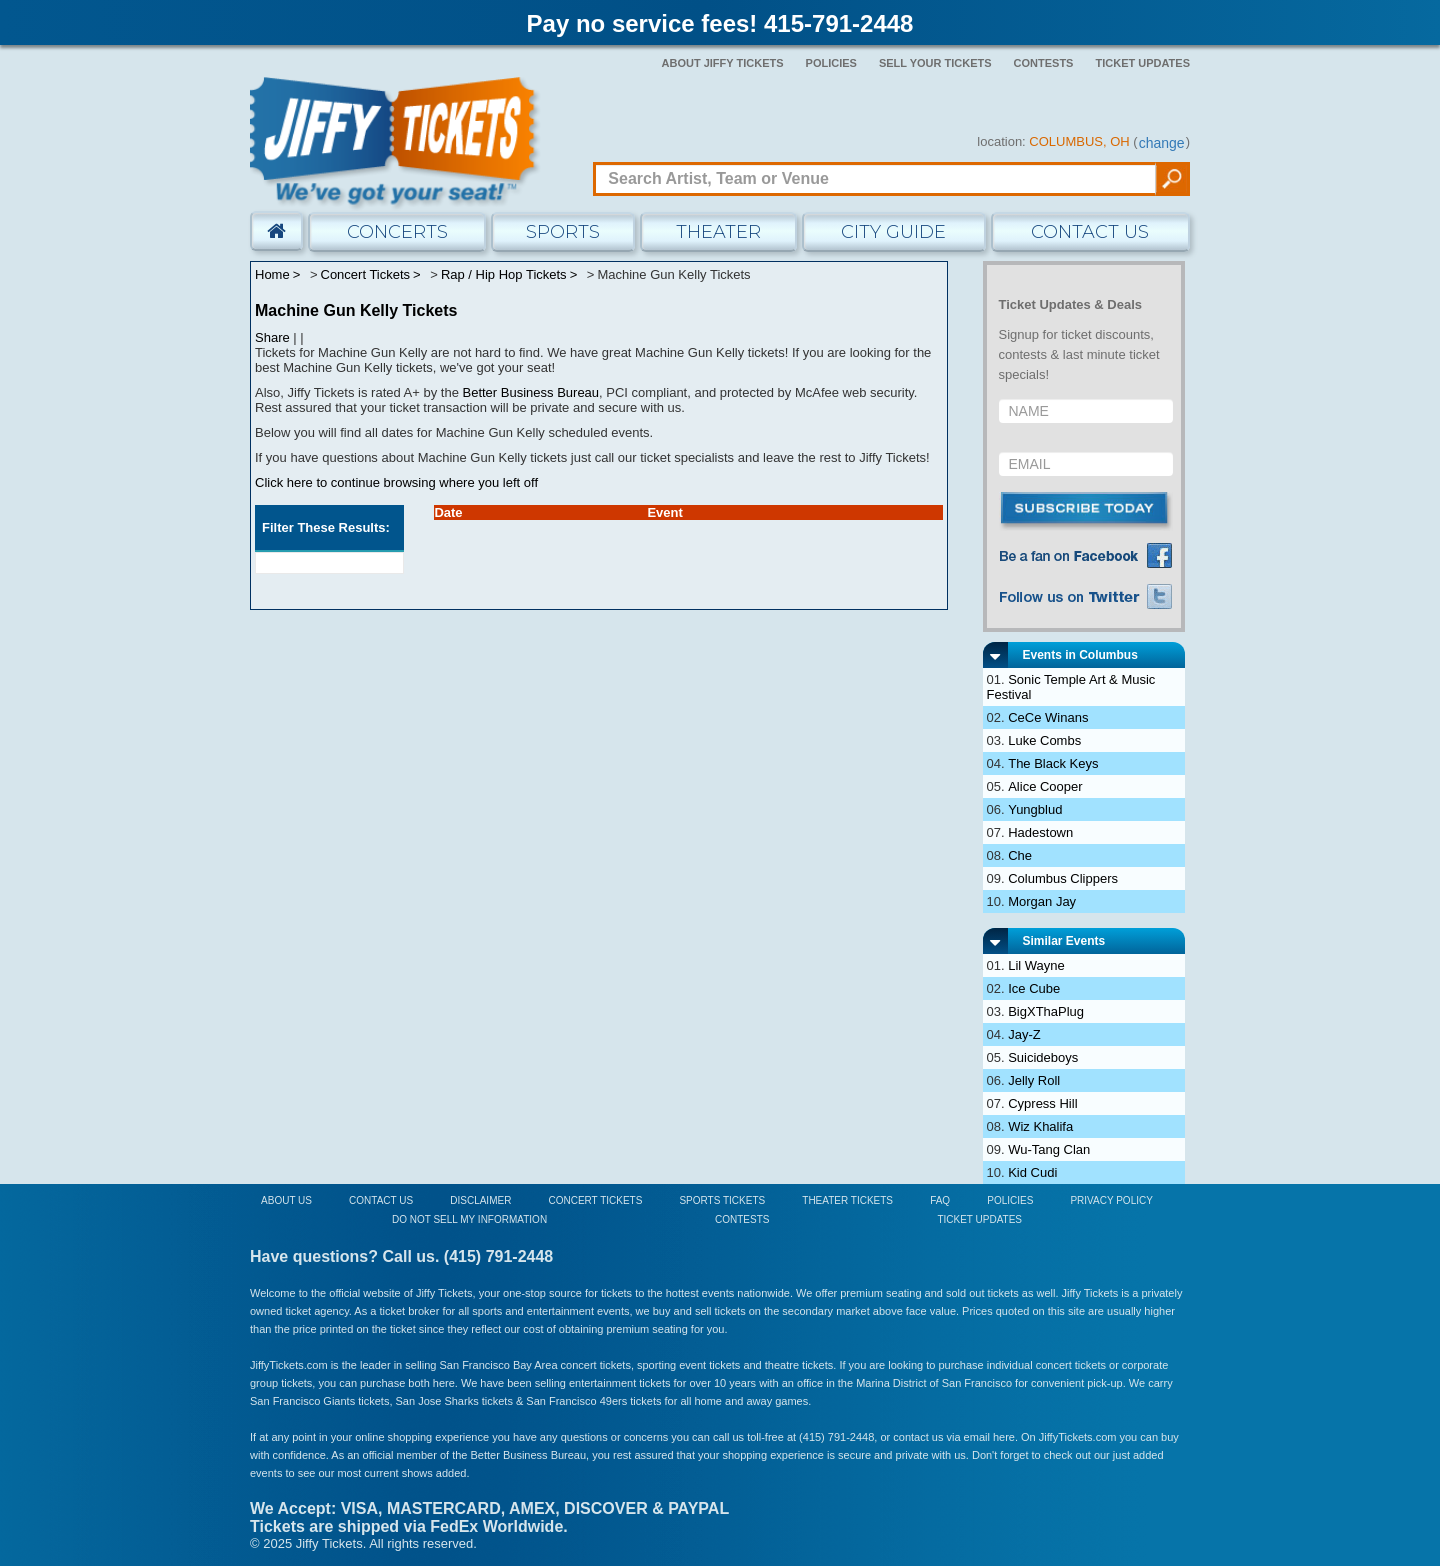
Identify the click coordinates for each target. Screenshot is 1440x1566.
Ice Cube (1034, 988)
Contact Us (1090, 232)
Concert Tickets (595, 1200)
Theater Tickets (847, 1200)
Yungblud (1035, 809)
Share (272, 337)
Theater (718, 232)
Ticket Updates (1142, 63)
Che (1020, 855)
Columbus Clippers (1063, 878)
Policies (831, 63)
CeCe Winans (1048, 717)
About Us (286, 1200)
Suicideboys (1043, 1057)
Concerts (397, 232)
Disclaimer (480, 1200)
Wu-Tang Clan (1049, 1149)
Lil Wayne (1036, 965)
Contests (1044, 63)
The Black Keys (1053, 763)
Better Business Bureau (531, 392)
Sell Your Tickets (935, 63)
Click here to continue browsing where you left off (396, 482)
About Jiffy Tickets (723, 63)
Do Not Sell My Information (469, 1219)
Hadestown (1040, 832)
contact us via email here (954, 1437)
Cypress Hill (1042, 1103)
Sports (563, 232)
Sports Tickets (722, 1200)
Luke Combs (1044, 740)
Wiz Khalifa (1040, 1126)
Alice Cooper (1045, 786)
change (1162, 143)
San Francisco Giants (302, 1401)
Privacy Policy (1111, 1200)
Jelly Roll (1034, 1080)
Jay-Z (1024, 1034)
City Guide (893, 232)
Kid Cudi (1032, 1172)
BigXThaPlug (1046, 1011)
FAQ (940, 1200)
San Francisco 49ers (576, 1401)
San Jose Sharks (437, 1401)
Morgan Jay (1042, 901)
